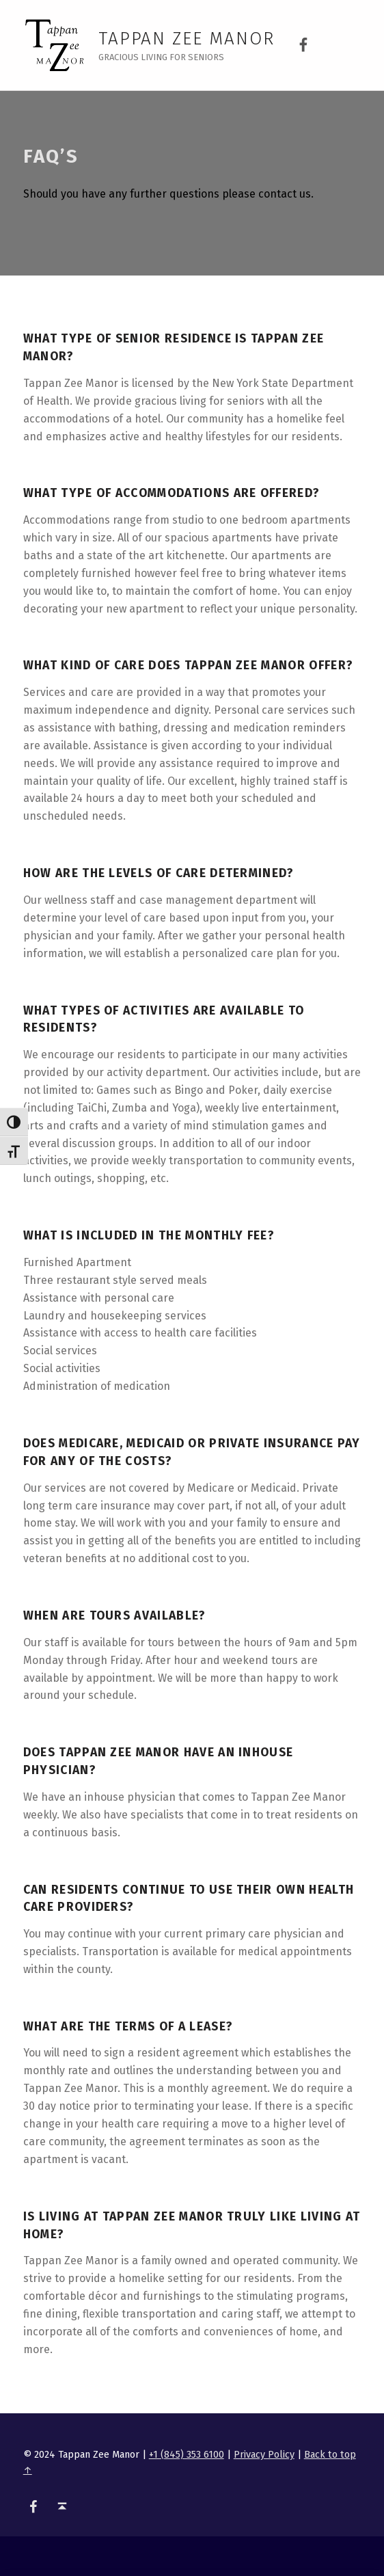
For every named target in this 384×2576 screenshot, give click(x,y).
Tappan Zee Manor (186, 38)
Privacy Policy (264, 2454)
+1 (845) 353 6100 (186, 2454)
